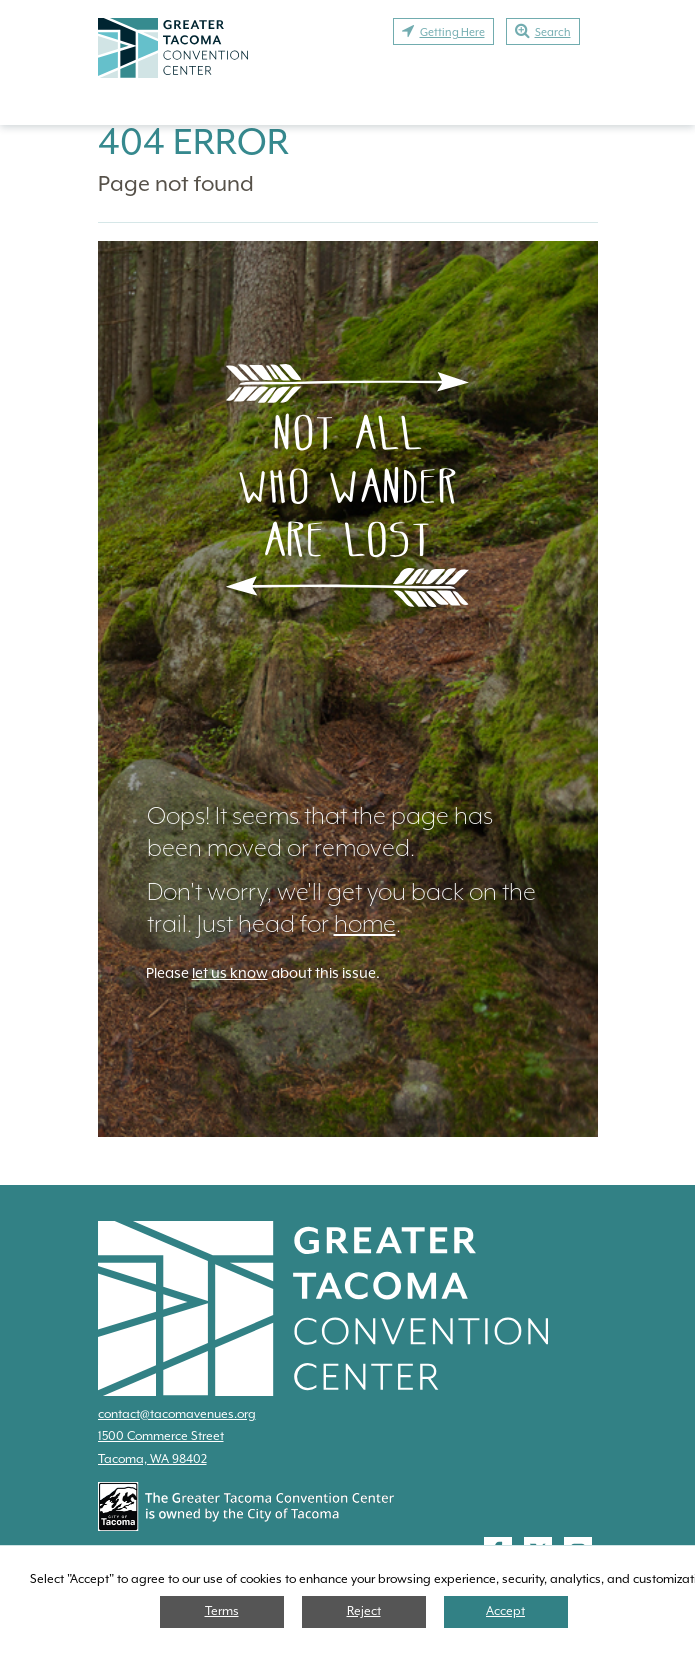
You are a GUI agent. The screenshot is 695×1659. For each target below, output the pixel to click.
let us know (230, 973)
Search (543, 31)
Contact (421, 107)
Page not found (176, 183)
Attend (379, 73)
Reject (364, 1611)
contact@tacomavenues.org (177, 1414)
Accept (505, 1611)
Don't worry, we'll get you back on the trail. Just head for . (341, 908)
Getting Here (443, 31)
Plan (291, 73)
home (365, 924)
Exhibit (476, 73)
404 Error (193, 141)
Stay (561, 73)
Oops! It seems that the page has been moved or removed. (320, 832)
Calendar (538, 107)
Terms (222, 1611)
